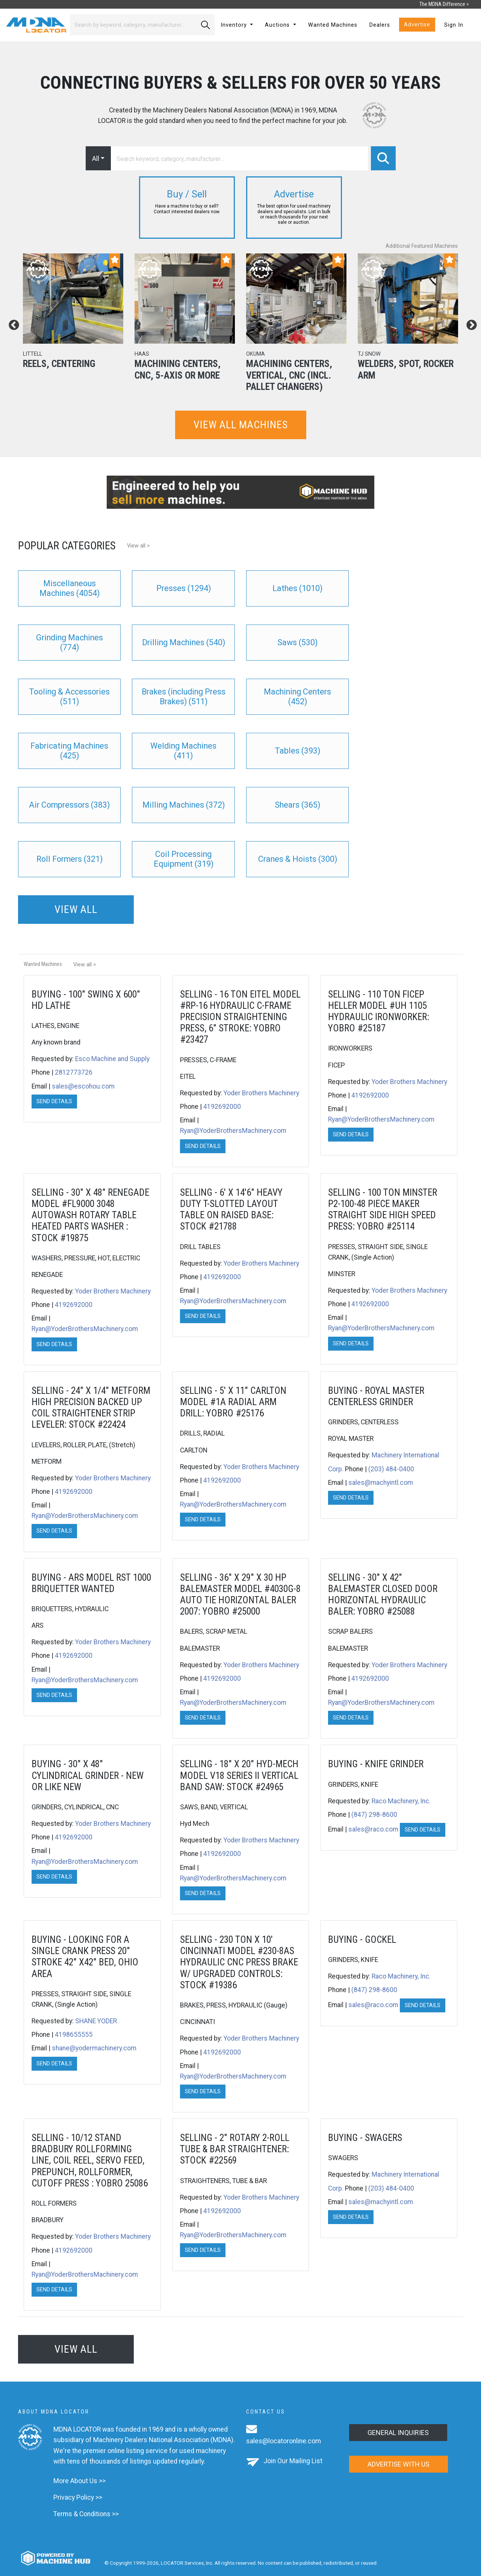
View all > (138, 546)
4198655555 (73, 2034)
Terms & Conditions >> (86, 2514)
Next (469, 323)
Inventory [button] (235, 25)
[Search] (133, 24)
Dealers (379, 25)
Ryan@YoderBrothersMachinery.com (233, 1130)
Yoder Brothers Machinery (261, 1093)
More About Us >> (79, 2481)
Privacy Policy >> (77, 2497)
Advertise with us (399, 2464)
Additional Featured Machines (422, 246)
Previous (11, 323)
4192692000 (222, 1106)
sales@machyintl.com (380, 1482)
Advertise (417, 24)
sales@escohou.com (83, 1086)
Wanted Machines (332, 25)
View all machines (241, 424)
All (95, 158)
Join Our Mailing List (292, 2461)
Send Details (54, 1101)
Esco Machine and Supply (112, 1059)
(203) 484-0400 (391, 1469)
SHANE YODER (96, 2021)
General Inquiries (398, 2433)
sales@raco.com (373, 1829)
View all (75, 909)
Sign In (453, 25)
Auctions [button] (278, 25)
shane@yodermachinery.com (94, 2048)
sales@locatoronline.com (283, 2441)
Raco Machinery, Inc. (401, 1801)
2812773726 (73, 1072)
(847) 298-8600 (374, 1814)
